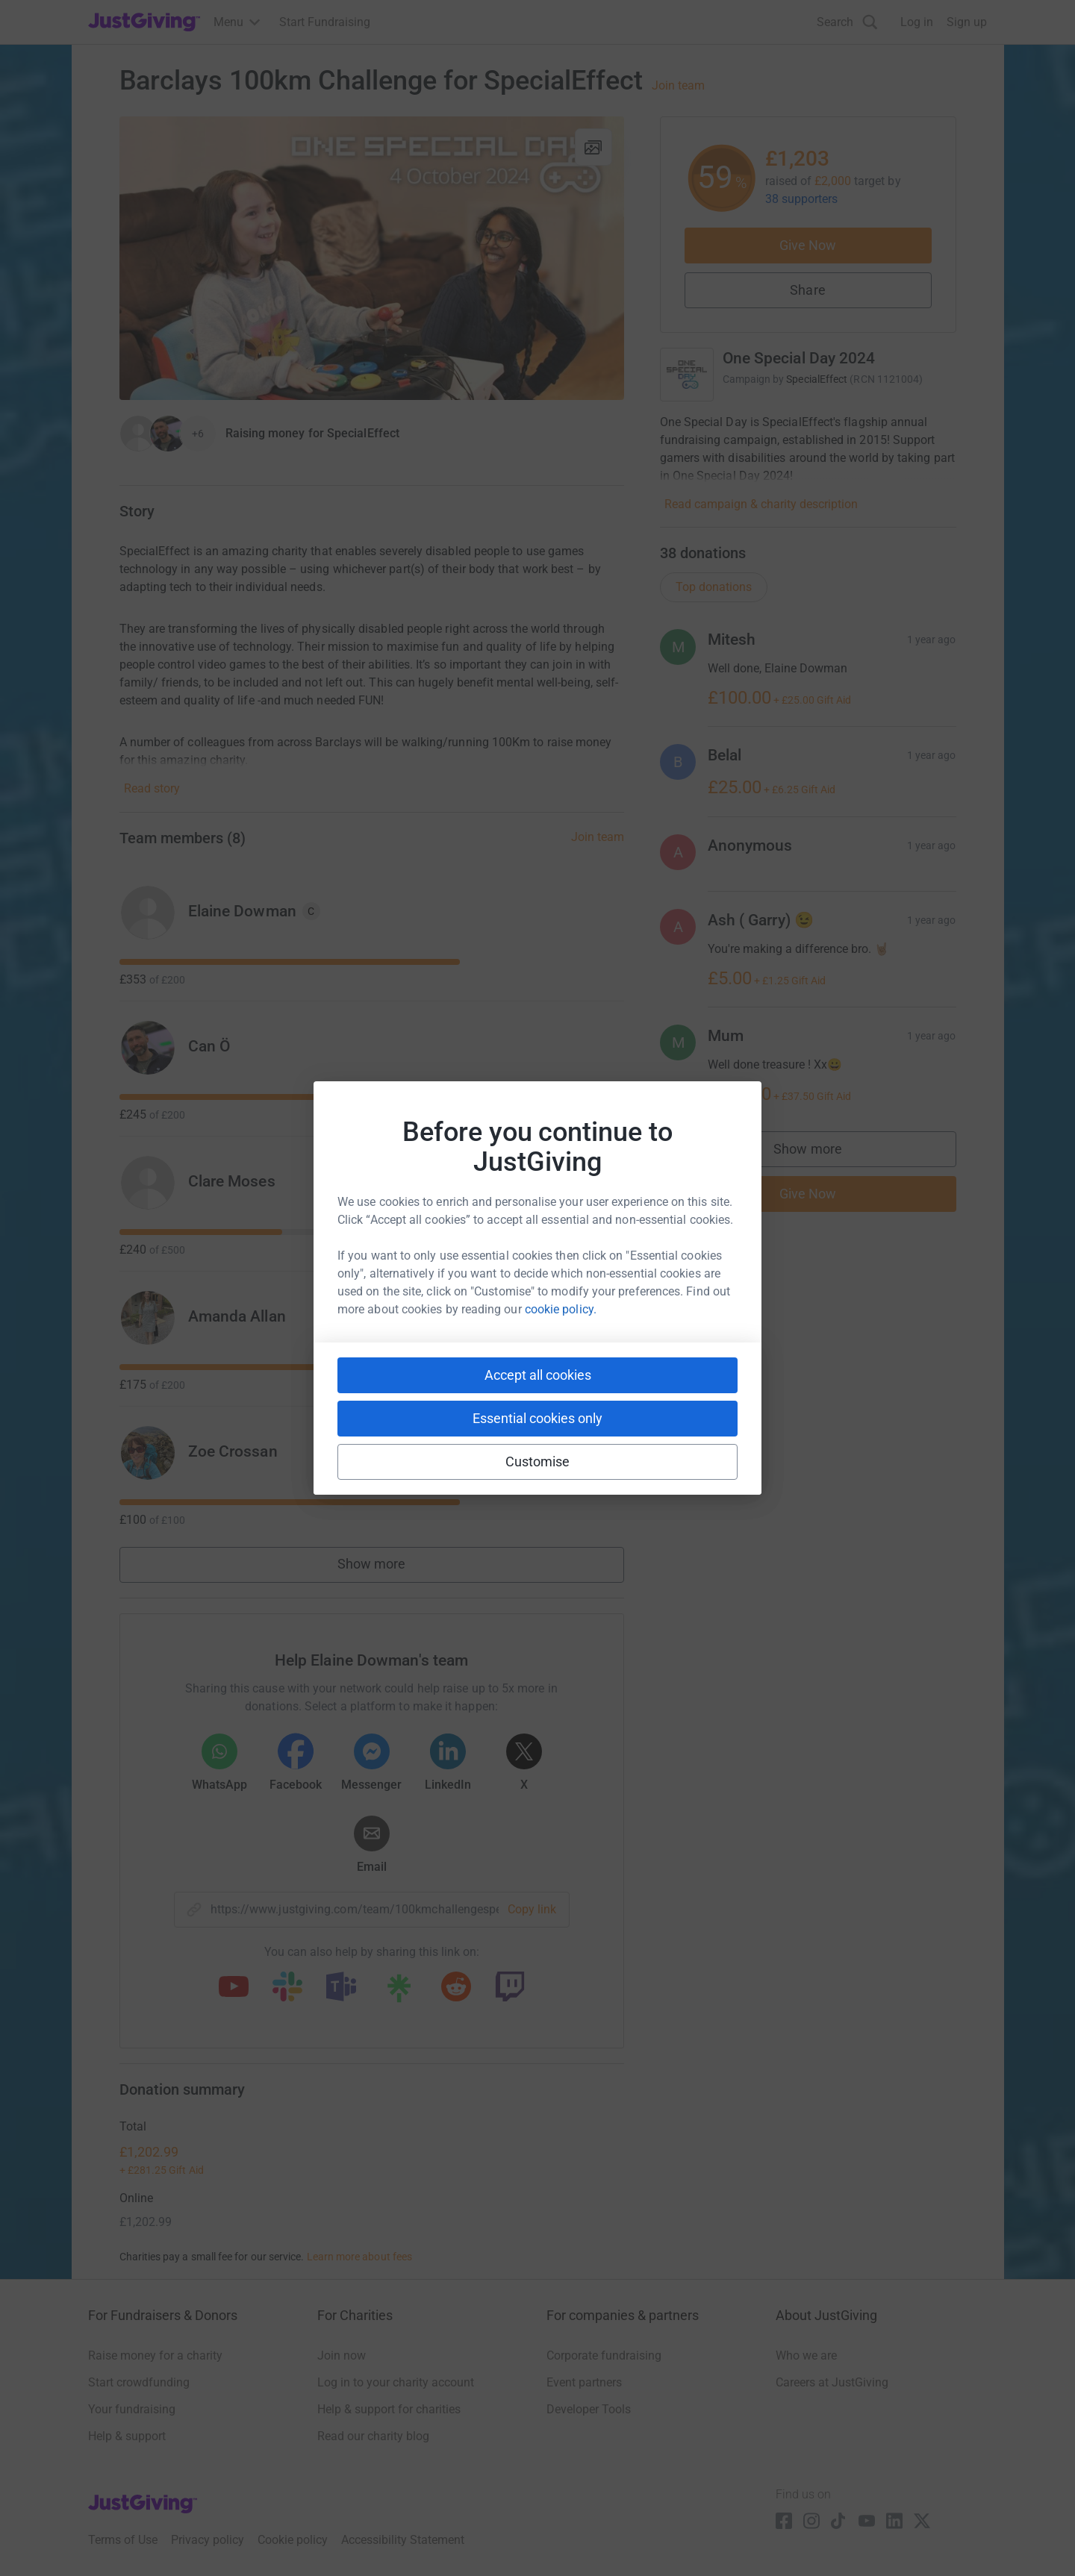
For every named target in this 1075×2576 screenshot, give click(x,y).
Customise (537, 1461)
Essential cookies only (537, 1418)
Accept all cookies (537, 1375)
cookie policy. (560, 1309)
